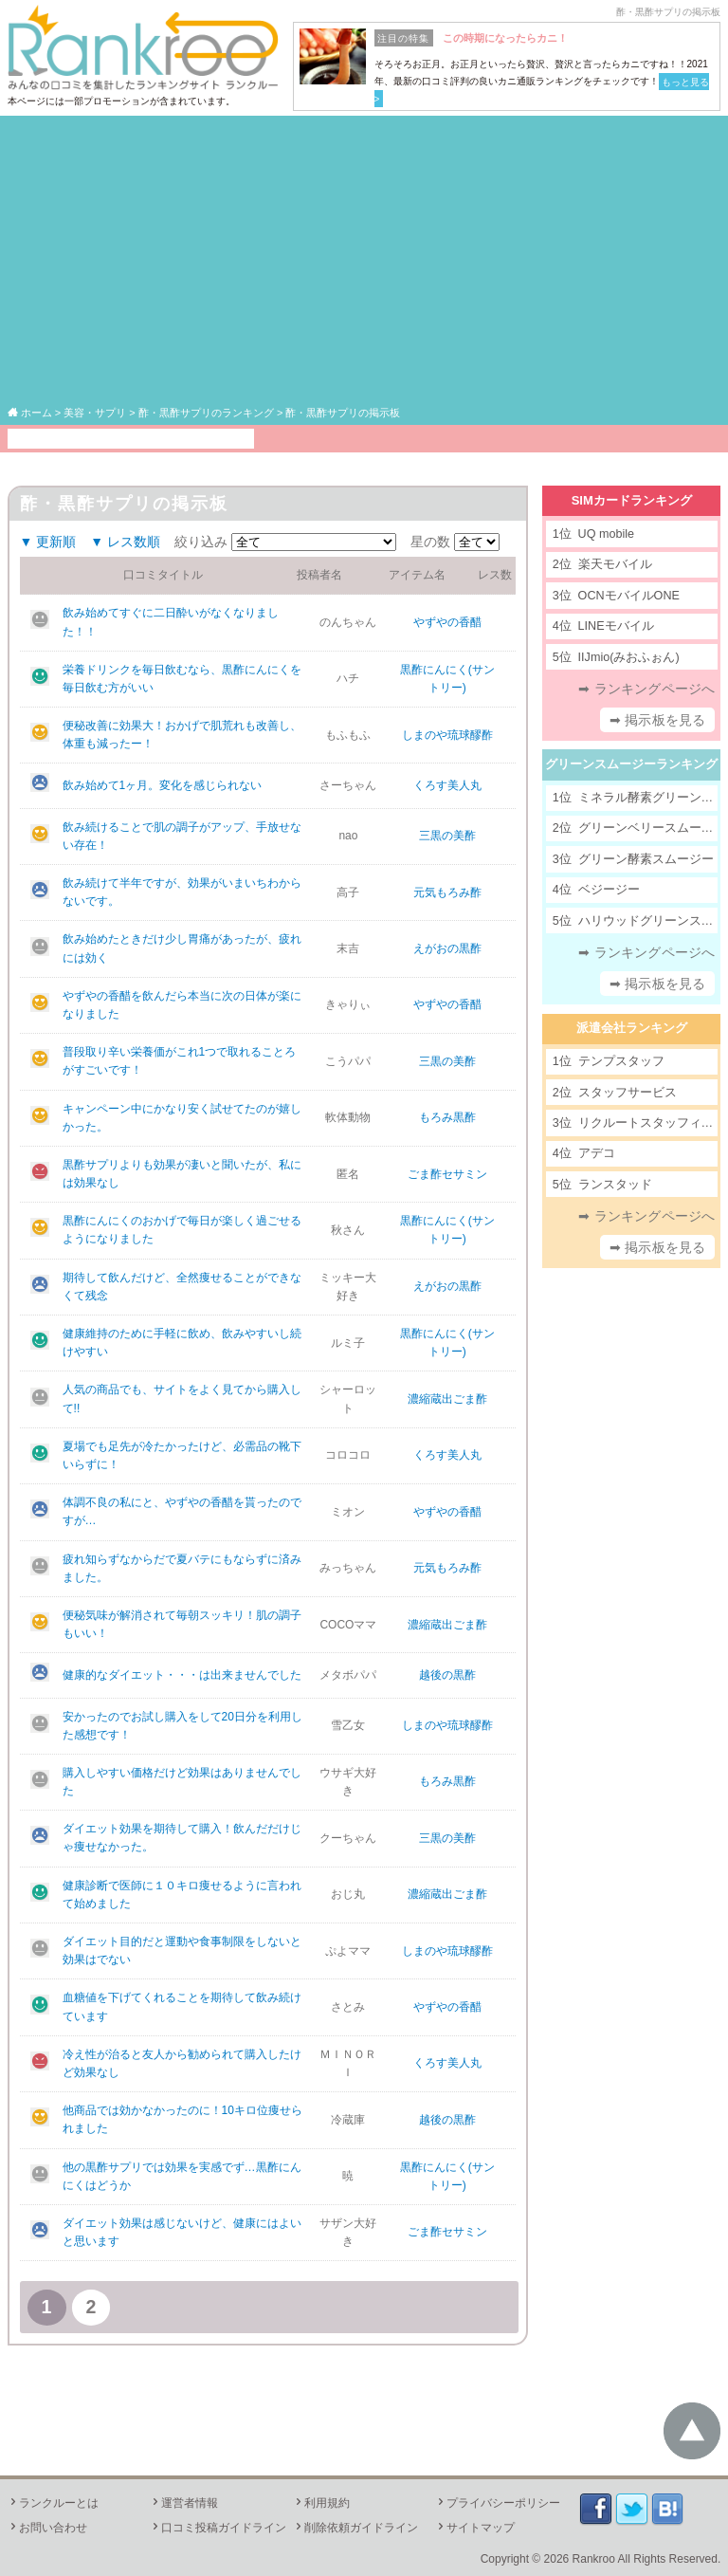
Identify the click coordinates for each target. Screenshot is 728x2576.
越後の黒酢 (447, 1675)
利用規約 (321, 2503)
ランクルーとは (53, 2503)
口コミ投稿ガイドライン (218, 2527)
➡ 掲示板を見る (658, 719)
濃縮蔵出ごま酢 (447, 1399)
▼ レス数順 (125, 541)
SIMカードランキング (632, 500)
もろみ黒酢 (447, 1117)
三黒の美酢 (447, 835)
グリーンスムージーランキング (631, 764)
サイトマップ (475, 2527)
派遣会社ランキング (631, 1028)
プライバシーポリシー (497, 2503)
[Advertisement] (364, 262)
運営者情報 (184, 2503)
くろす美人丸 (447, 785)
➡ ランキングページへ (646, 688)
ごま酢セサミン (447, 1174)
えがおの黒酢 (447, 948)
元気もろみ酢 (447, 892)
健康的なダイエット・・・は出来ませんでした (182, 1675)
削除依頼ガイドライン (355, 2527)
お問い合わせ (47, 2527)
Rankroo (594, 2559)
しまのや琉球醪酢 (447, 735)
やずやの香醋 (447, 622)
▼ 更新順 (48, 541)
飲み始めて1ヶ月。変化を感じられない (163, 785)
